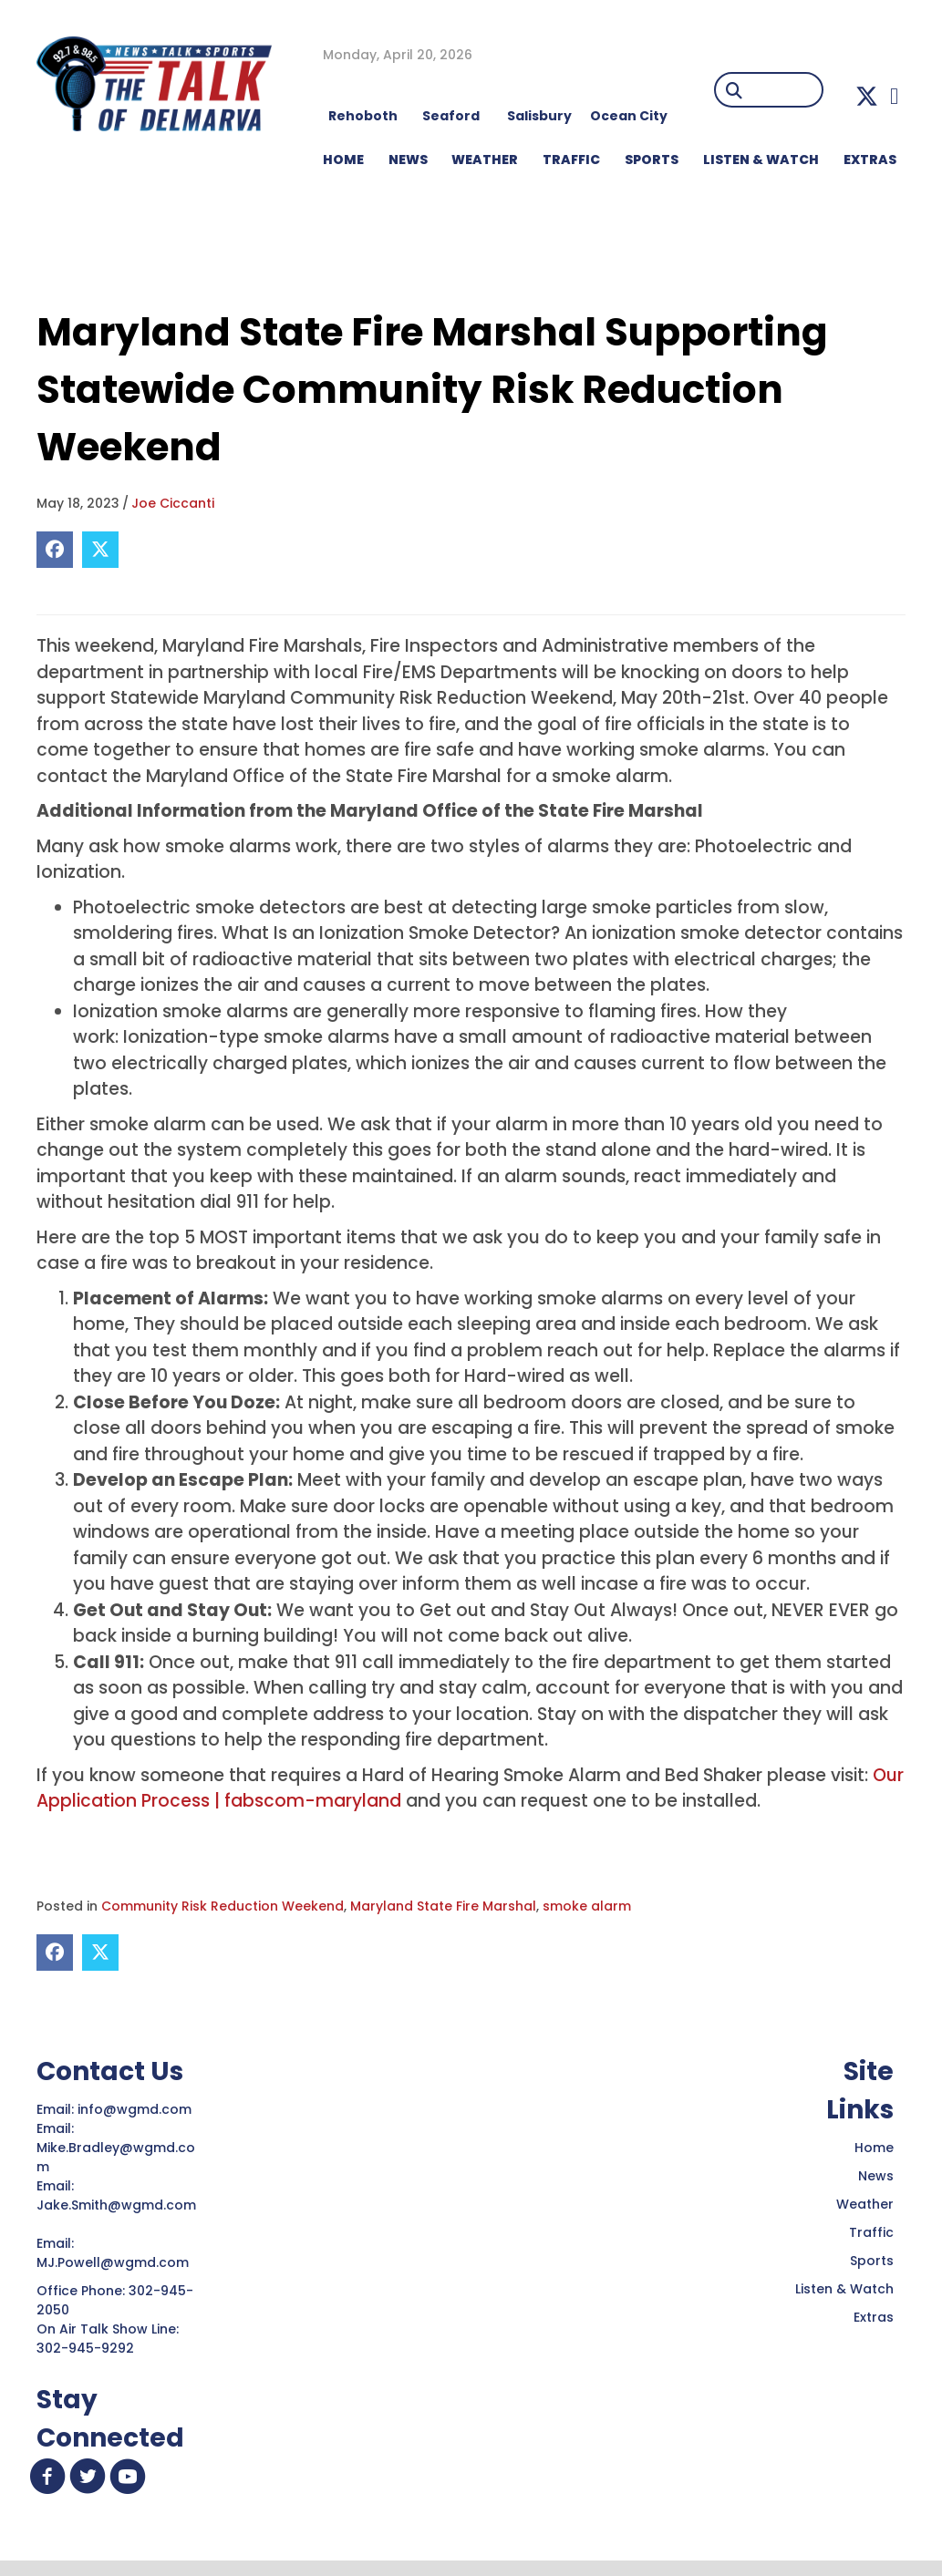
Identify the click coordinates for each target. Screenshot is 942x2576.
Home (874, 2147)
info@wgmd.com (136, 2109)
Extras (874, 2317)
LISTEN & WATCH (761, 159)
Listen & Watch (844, 2289)
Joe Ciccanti (172, 503)
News (876, 2176)
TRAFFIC (571, 159)
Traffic (871, 2232)
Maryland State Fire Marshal (443, 1906)
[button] (866, 96)
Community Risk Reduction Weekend (222, 1906)
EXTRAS (870, 159)
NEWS (408, 159)
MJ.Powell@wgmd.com (116, 2262)
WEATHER (484, 159)
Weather (865, 2204)
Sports (651, 159)
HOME (343, 159)
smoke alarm (587, 1906)
